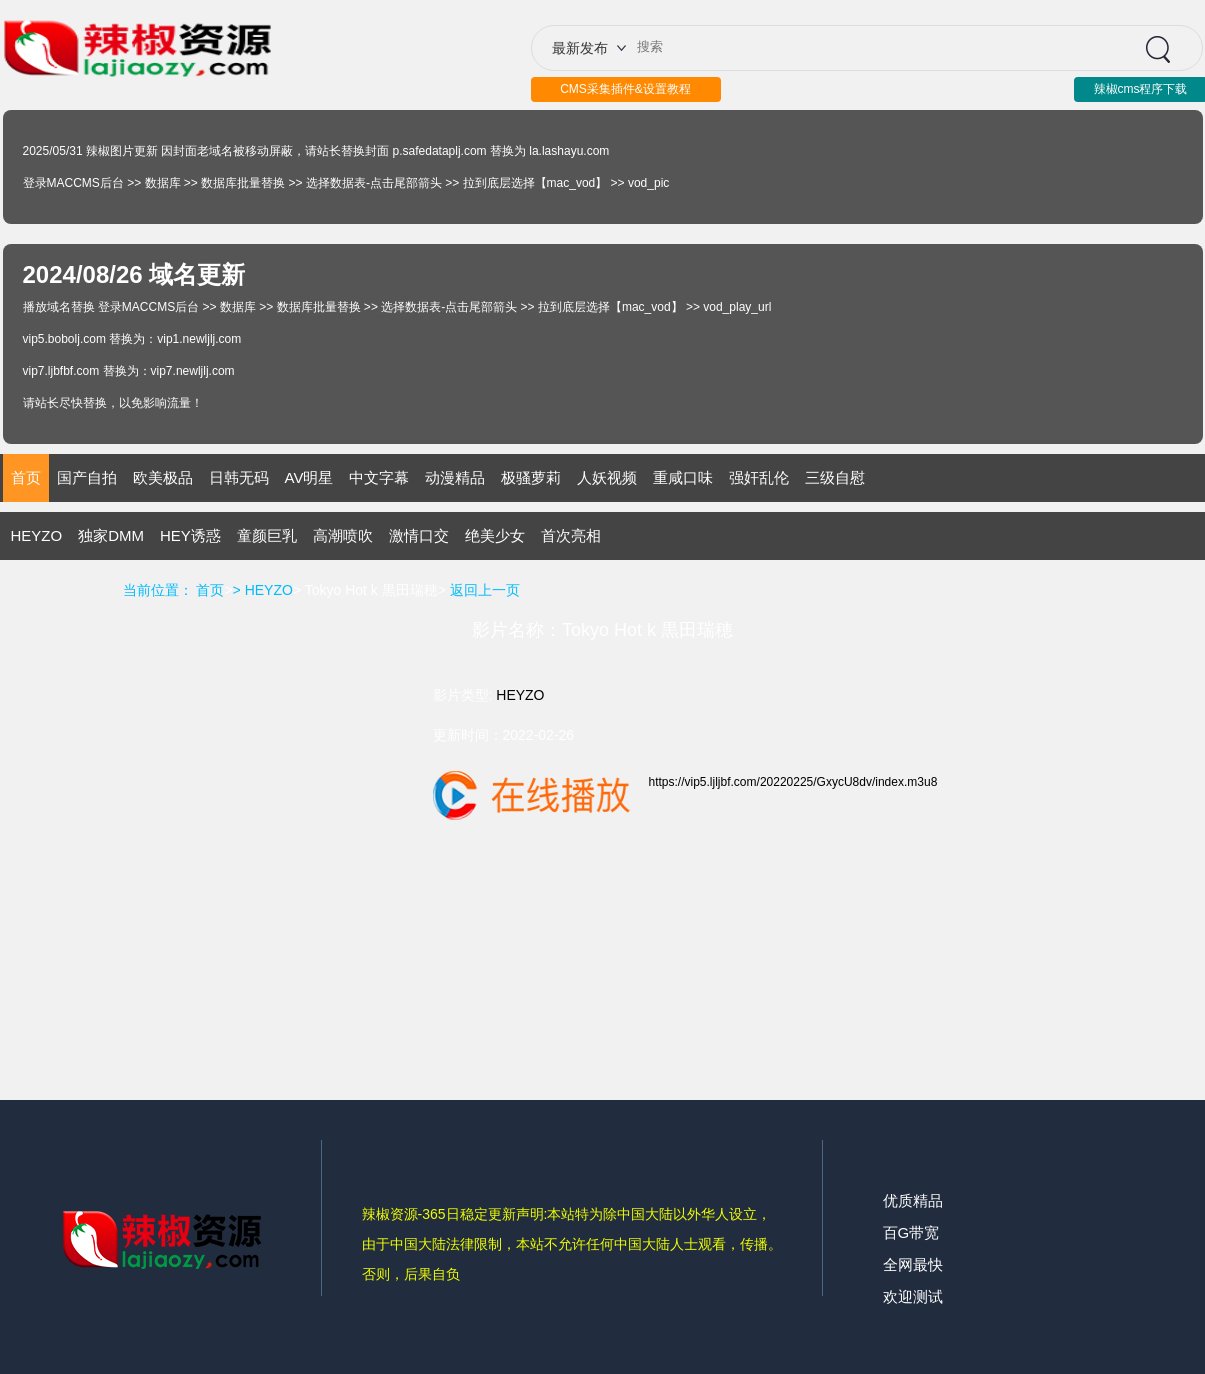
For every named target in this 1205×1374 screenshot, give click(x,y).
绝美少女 (495, 535)
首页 (26, 477)
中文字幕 (379, 477)
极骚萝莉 (531, 477)
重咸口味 (683, 477)
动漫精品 (455, 477)
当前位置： (158, 590)
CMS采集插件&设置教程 (625, 89)
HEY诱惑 (190, 535)
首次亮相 (571, 535)
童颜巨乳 (267, 535)
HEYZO (37, 535)
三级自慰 (835, 477)
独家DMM (111, 535)
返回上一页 (485, 590)
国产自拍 (87, 477)
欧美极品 (163, 477)
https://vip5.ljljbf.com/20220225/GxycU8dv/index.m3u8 (793, 782)
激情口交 (419, 535)
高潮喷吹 (343, 535)
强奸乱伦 (759, 477)
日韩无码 (239, 477)
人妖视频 (607, 477)
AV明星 (309, 477)
